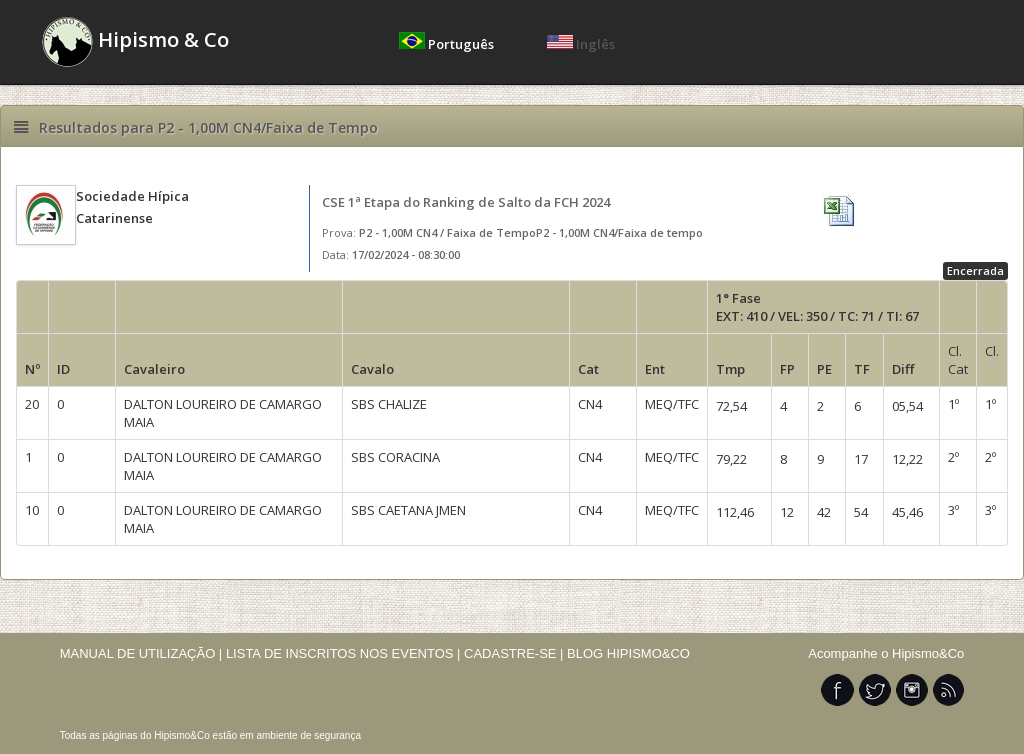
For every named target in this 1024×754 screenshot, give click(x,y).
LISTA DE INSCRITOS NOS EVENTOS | (343, 653)
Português (448, 44)
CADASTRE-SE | (515, 653)
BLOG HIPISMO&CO (628, 653)
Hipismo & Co (135, 42)
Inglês (581, 44)
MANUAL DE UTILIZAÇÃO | (141, 653)
